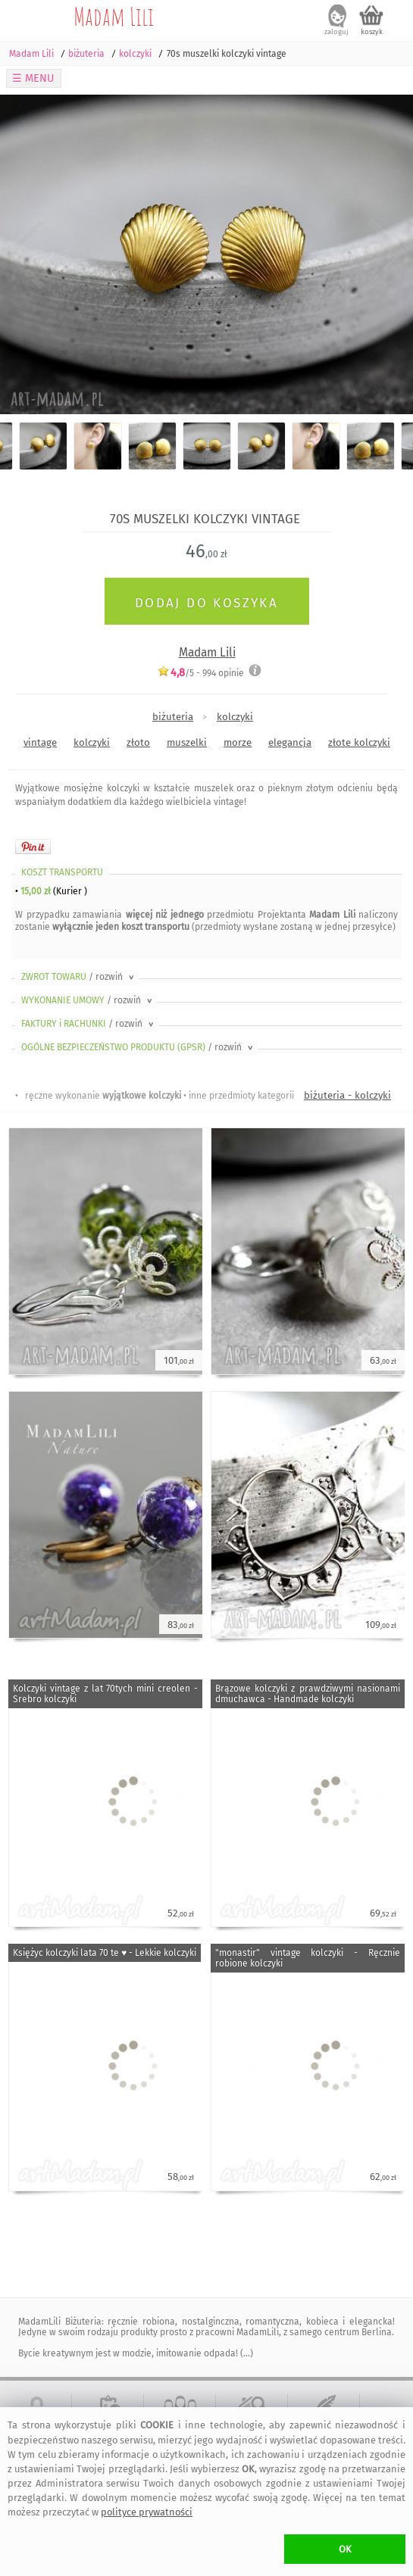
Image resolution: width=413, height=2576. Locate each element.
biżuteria (172, 716)
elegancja (289, 742)
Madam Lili (114, 16)
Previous (24, 254)
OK (345, 2549)
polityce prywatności (146, 2512)
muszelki (187, 742)
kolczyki (235, 716)
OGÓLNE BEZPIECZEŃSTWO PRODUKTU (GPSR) (138, 1047)
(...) (245, 2353)
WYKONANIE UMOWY (88, 1000)
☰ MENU (33, 78)
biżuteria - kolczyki (347, 1095)
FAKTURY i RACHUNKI (88, 1023)
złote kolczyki (359, 742)
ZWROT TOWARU (78, 976)
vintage (40, 742)
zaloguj (336, 31)
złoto (138, 742)
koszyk (372, 31)
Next (388, 254)
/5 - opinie (200, 672)
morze (238, 742)
